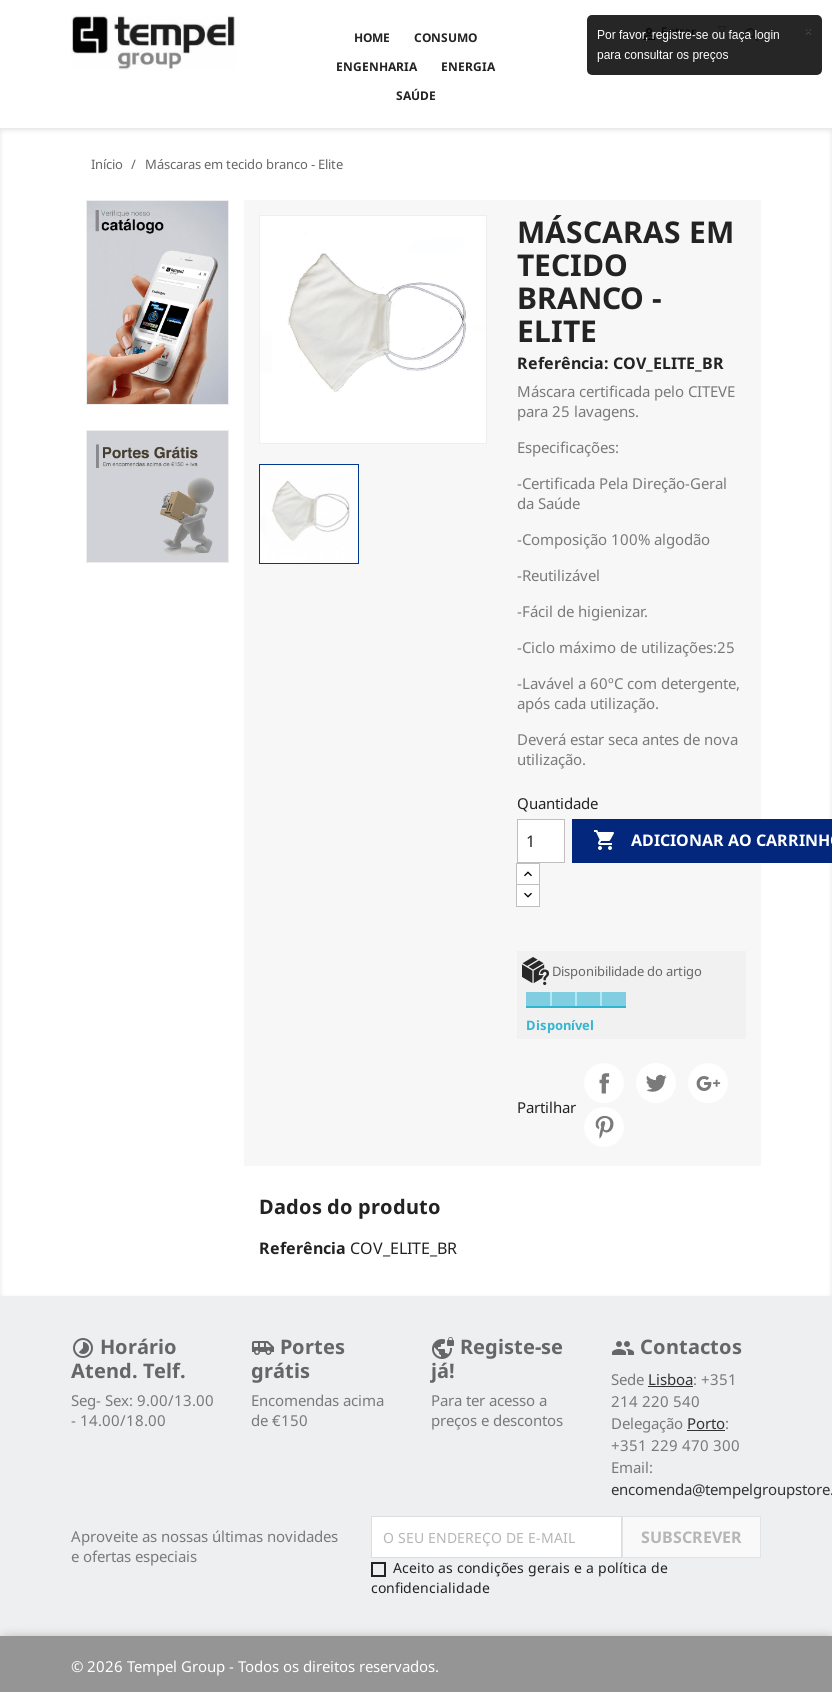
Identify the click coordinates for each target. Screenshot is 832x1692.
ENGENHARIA (376, 66)
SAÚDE (416, 95)
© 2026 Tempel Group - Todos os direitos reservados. (255, 1666)
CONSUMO (445, 37)
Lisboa (670, 1379)
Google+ (708, 1083)
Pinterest (604, 1127)
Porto (706, 1423)
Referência (302, 1248)
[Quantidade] (541, 841)
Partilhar (604, 1083)
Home (372, 37)
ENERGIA (468, 66)
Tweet (656, 1083)
